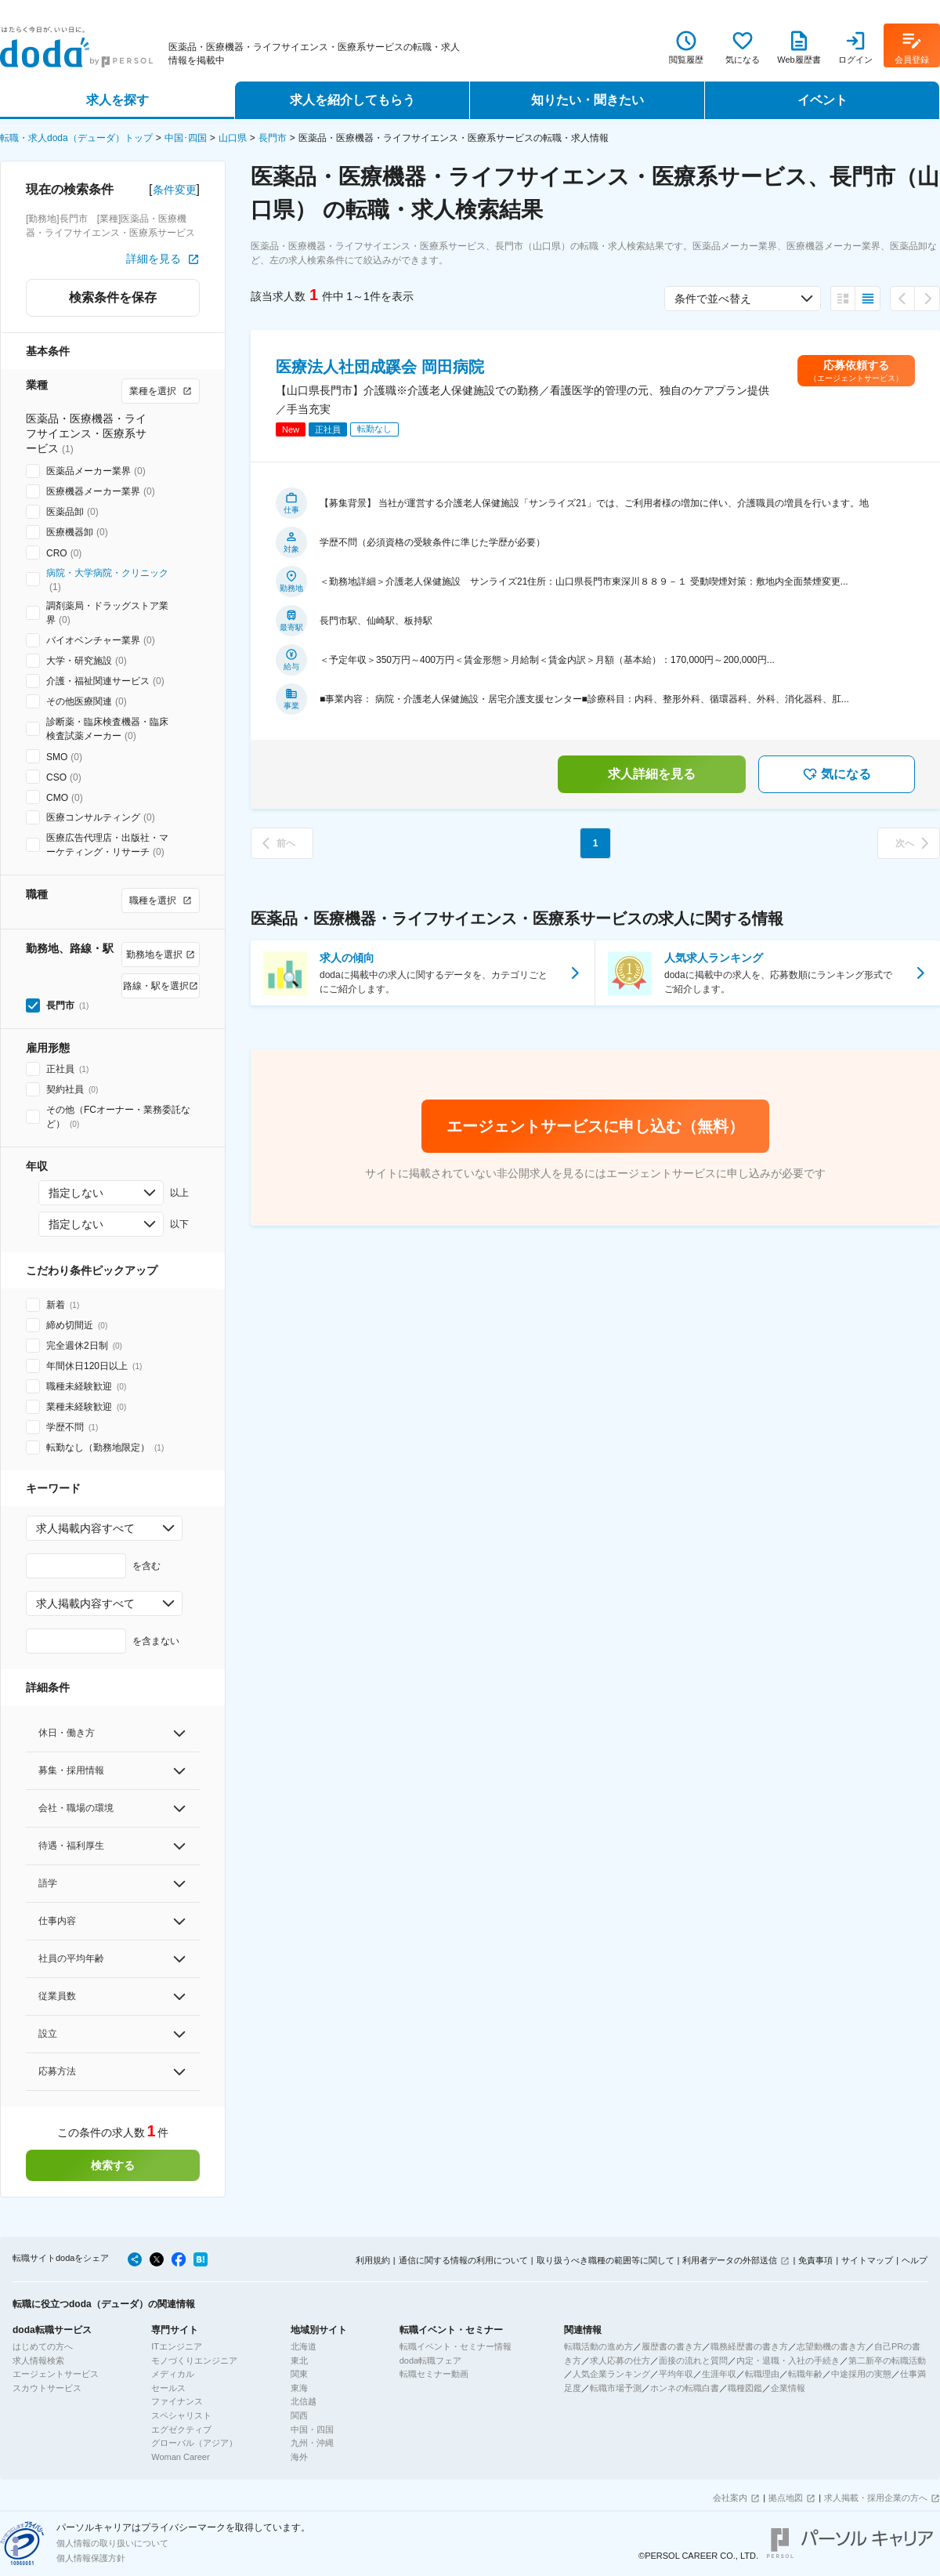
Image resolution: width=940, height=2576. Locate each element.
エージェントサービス (56, 2374)
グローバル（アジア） (194, 2442)
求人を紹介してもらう (352, 100)
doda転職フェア (430, 2360)
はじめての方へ (43, 2346)
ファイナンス (177, 2401)
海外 (299, 2457)
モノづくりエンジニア (194, 2360)
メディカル (172, 2374)
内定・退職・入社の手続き (788, 2360)
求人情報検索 (38, 2360)
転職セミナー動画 (434, 2374)
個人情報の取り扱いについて (112, 2543)
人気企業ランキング (611, 2374)
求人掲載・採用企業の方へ (875, 2497)
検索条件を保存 (113, 297)
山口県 (233, 137)
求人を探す (117, 100)
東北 (299, 2360)
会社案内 (730, 2497)
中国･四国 (185, 137)
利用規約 (373, 2260)
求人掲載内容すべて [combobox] (85, 1528)
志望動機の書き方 (831, 2346)
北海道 (303, 2346)
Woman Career (180, 2457)
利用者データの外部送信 (729, 2260)
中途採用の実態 (861, 2374)
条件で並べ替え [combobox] (712, 298)
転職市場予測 (616, 2388)
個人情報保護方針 (90, 2558)
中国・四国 (312, 2429)
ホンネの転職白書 (684, 2388)
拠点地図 (785, 2497)
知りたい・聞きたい (587, 100)
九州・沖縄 (312, 2442)
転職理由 (762, 2374)
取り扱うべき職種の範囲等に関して (605, 2260)
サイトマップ (867, 2260)
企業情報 (788, 2388)
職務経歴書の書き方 (749, 2346)
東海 (299, 2388)
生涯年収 (719, 2374)
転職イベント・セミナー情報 (456, 2346)
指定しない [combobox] (76, 1193)
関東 (299, 2374)
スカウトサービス (47, 2388)
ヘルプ (914, 2260)
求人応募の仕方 (620, 2360)
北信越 (303, 2401)
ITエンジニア (176, 2346)
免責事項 (815, 2260)
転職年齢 (805, 2374)
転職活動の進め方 (598, 2346)
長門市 (272, 137)
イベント (822, 100)
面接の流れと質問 (693, 2360)
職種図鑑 (745, 2388)
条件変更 (175, 189)
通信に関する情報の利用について (463, 2260)
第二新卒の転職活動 (887, 2360)
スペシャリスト (181, 2415)
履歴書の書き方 (672, 2346)
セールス (168, 2388)
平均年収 (676, 2374)
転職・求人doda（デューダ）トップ (76, 137)
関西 (299, 2415)
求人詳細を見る (652, 774)
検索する (113, 2165)
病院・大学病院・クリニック (107, 572)
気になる (836, 774)
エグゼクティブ (181, 2429)
